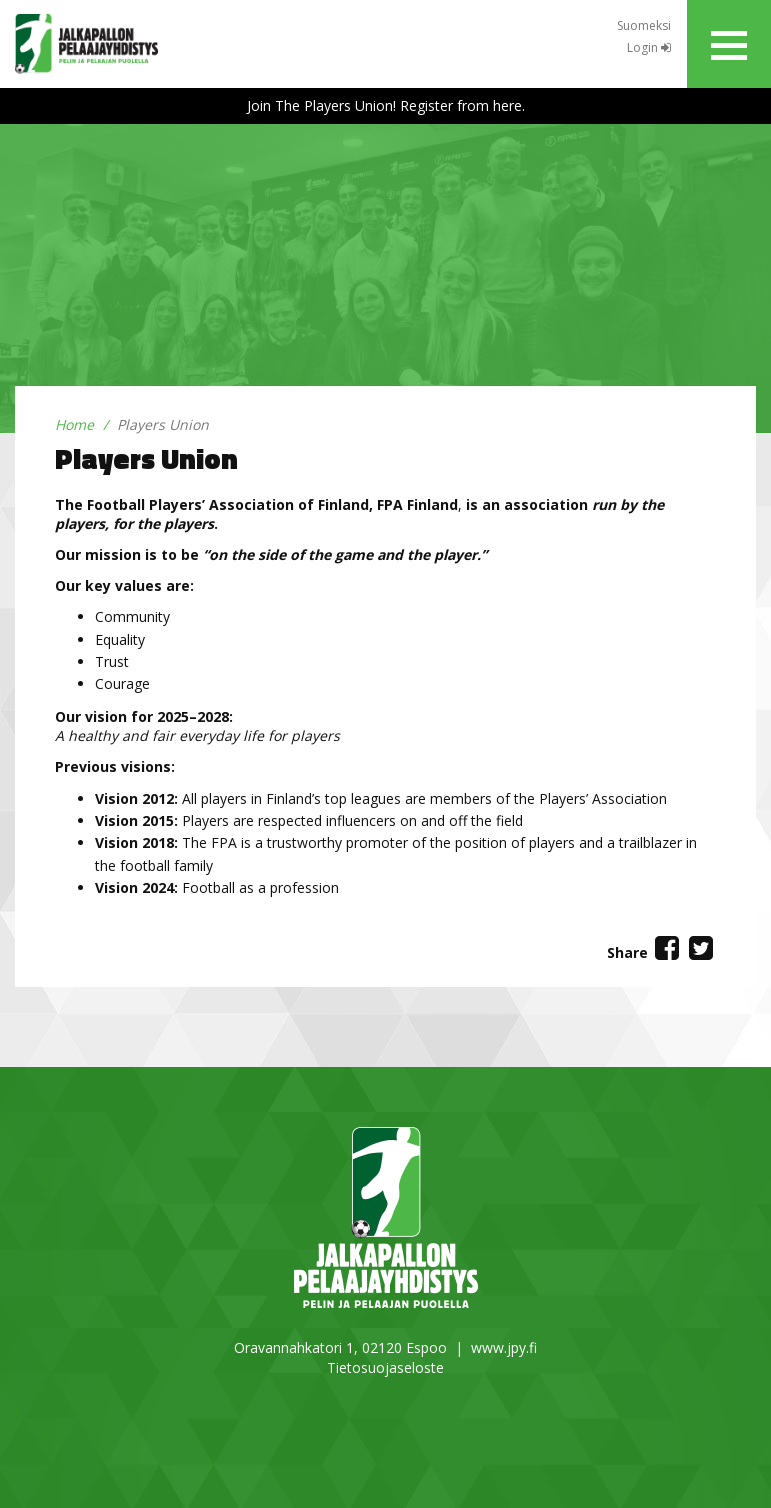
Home (74, 424)
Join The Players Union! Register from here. (386, 105)
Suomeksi (644, 25)
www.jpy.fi (504, 1347)
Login (649, 47)
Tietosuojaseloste (385, 1367)
